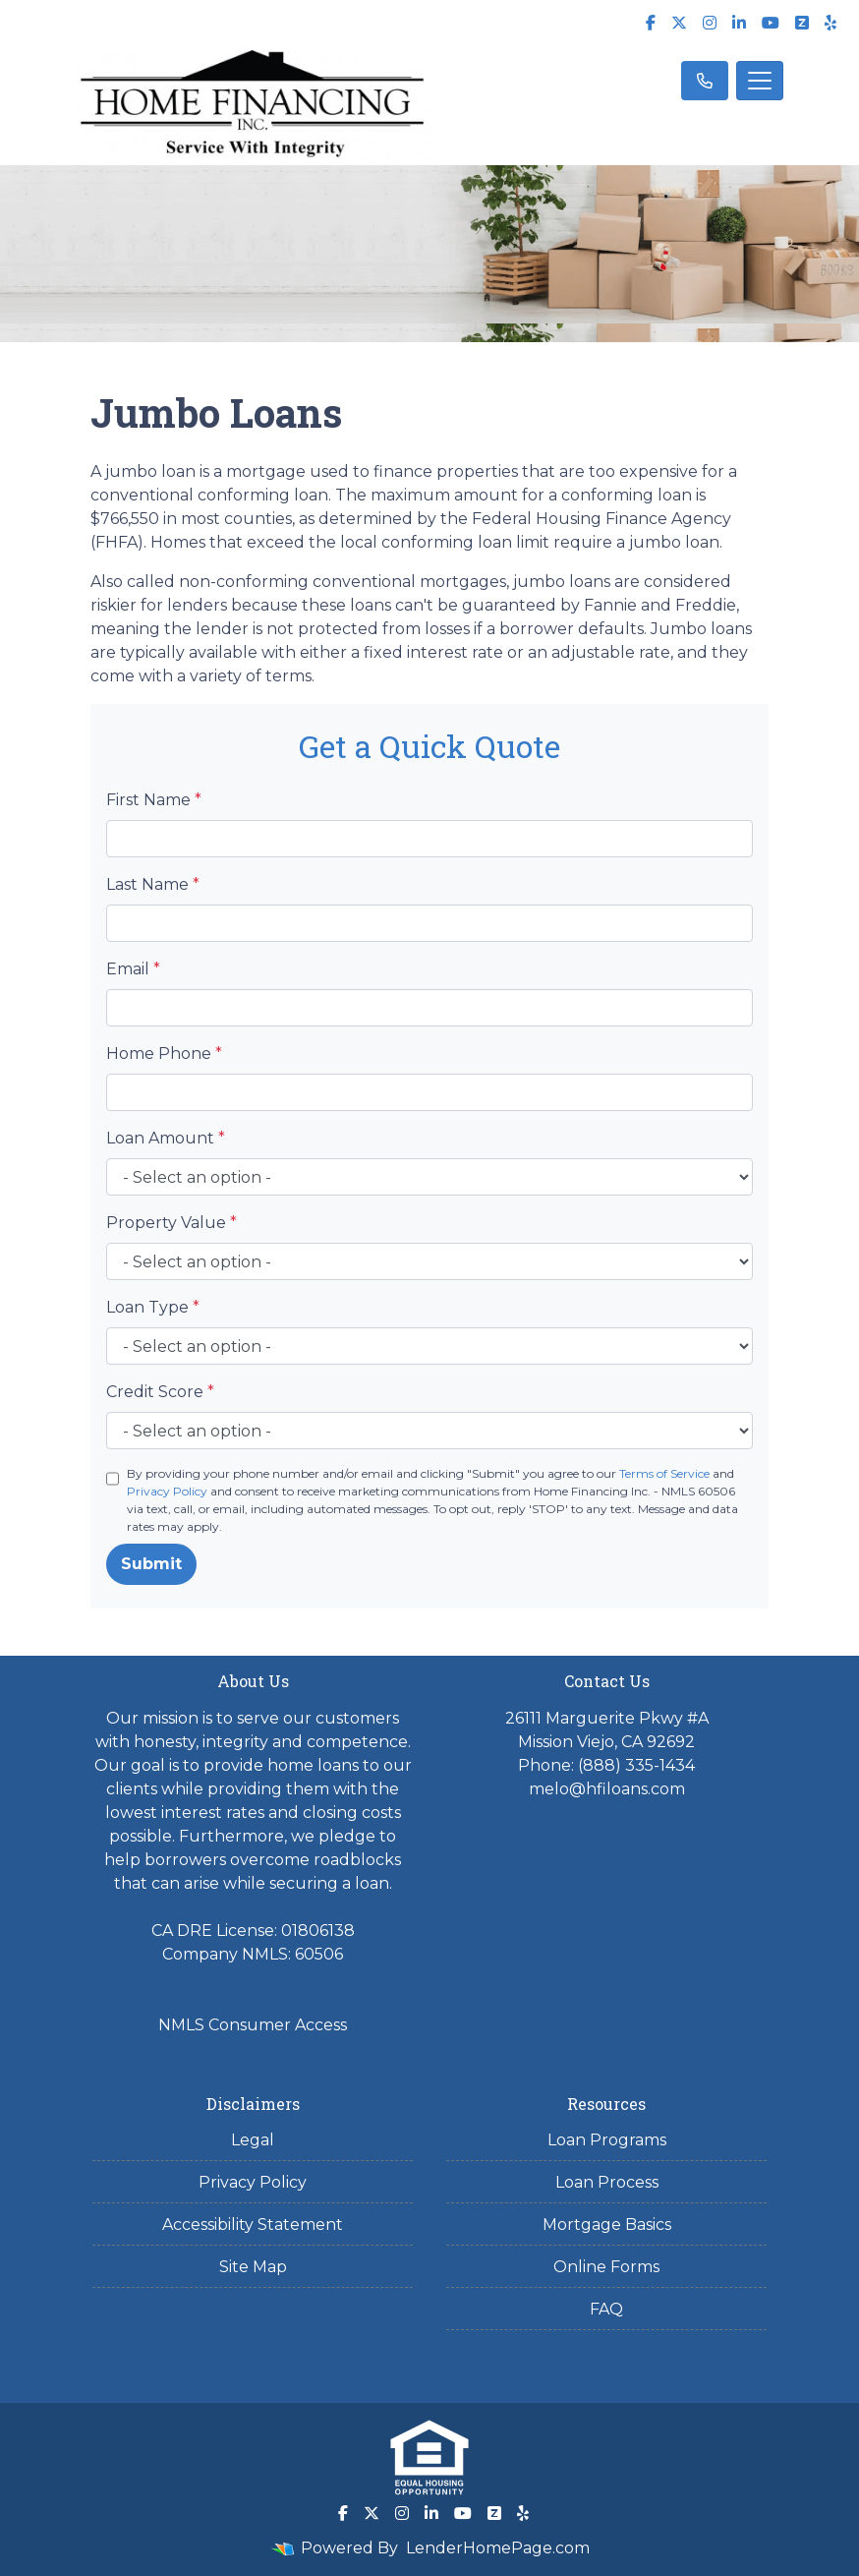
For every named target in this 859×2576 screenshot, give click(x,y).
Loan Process (607, 2182)
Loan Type (153, 1307)
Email (133, 969)
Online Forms (606, 2266)
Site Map (253, 2266)
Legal (252, 2140)
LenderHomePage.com (498, 2548)
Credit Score (160, 1391)
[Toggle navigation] (759, 80)
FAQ (606, 2309)
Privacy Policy (167, 1491)
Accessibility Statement (252, 2224)
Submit (151, 1563)
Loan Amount (165, 1138)
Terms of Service (664, 1473)
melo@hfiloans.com (607, 1789)
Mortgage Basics (607, 2224)
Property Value (171, 1222)
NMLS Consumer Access (252, 2025)
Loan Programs (606, 2140)
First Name (153, 799)
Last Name (153, 884)
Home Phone (164, 1053)
